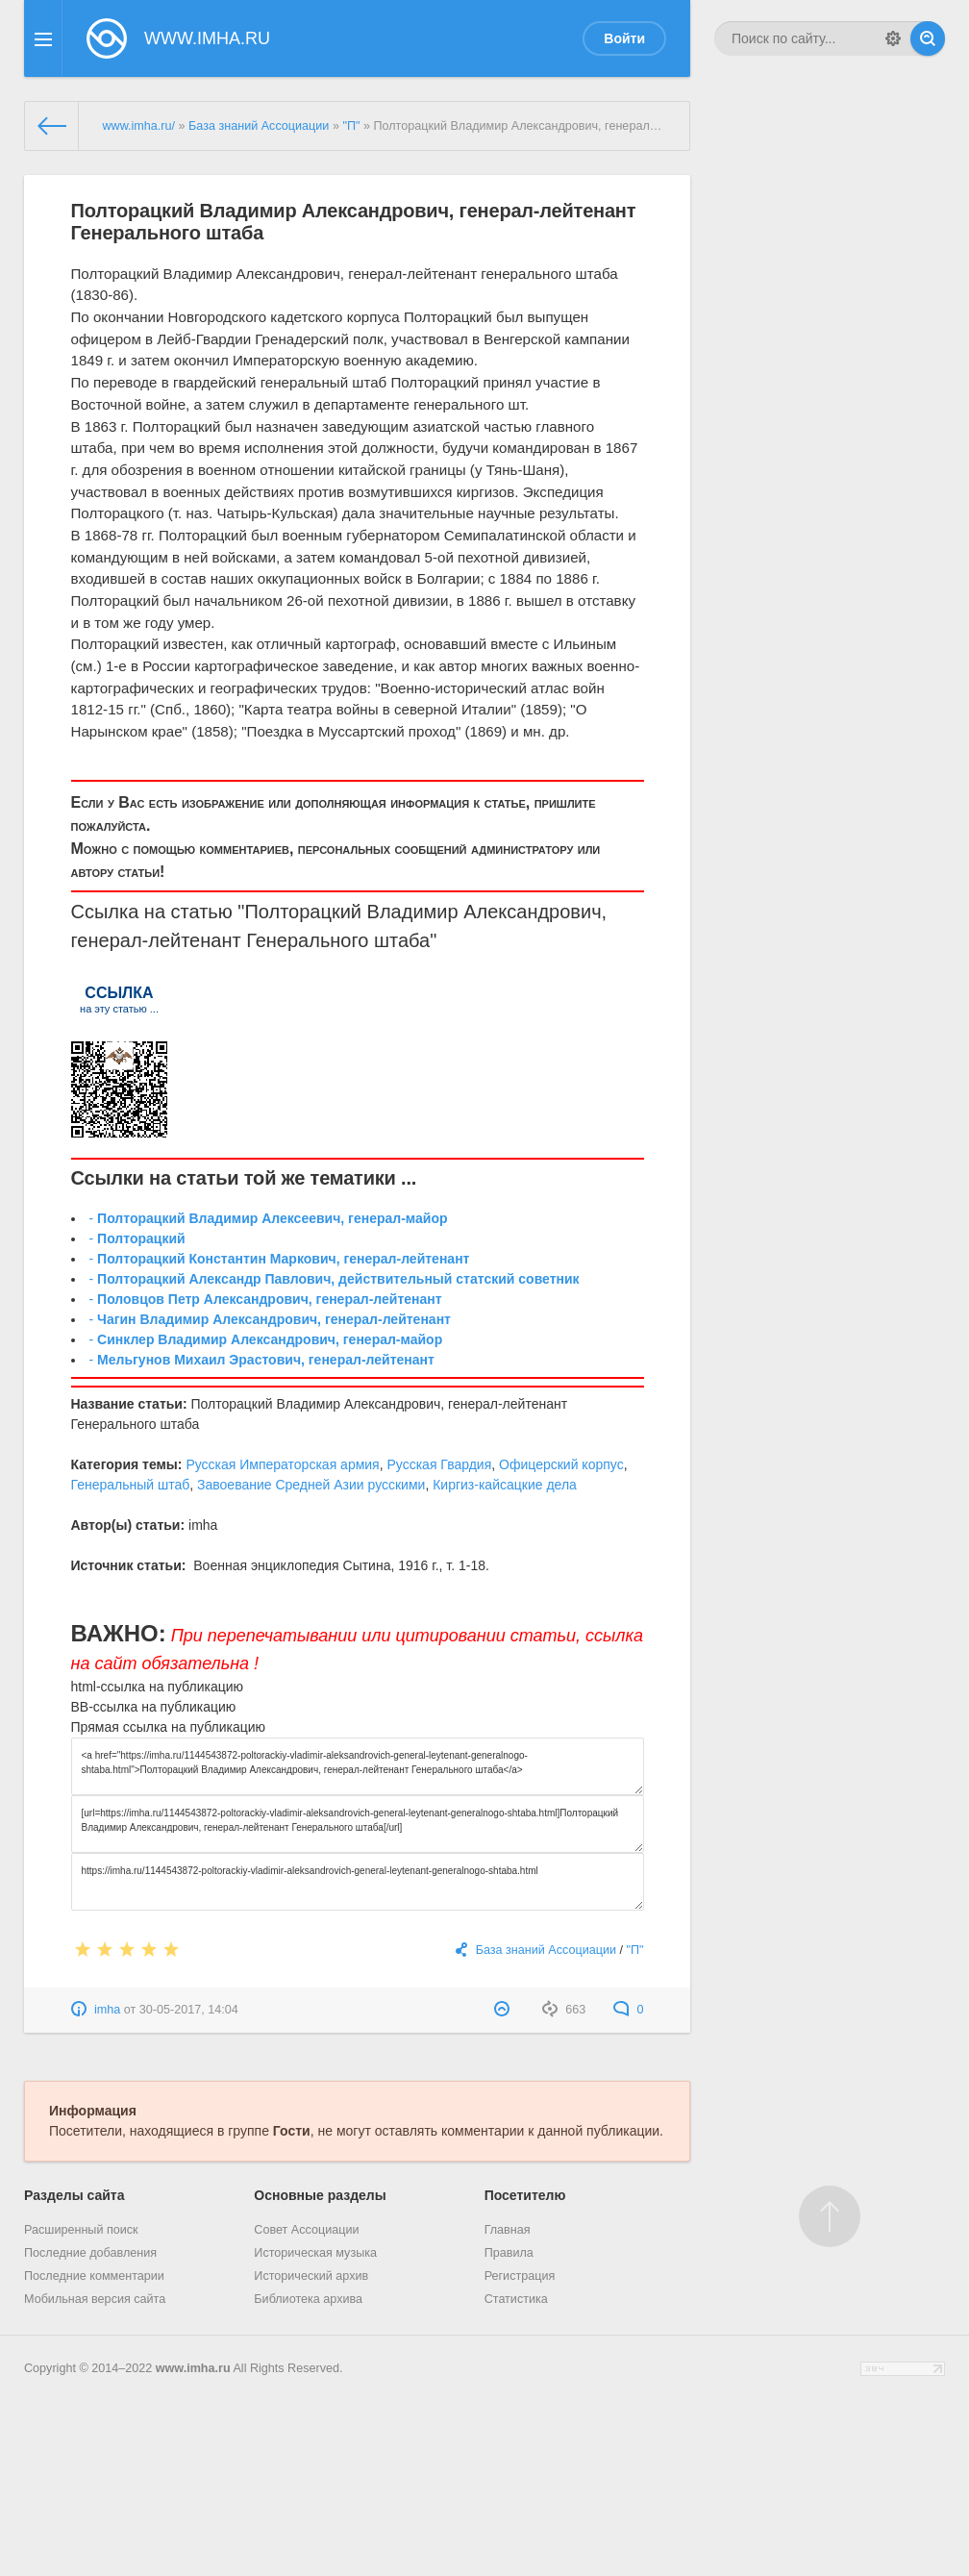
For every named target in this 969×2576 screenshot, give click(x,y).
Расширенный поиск (81, 2230)
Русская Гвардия (438, 1464)
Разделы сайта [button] (74, 2195)
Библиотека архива (308, 2299)
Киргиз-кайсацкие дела (505, 1484)
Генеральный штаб (130, 1484)
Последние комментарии (94, 2276)
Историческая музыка (315, 2253)
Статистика (516, 2299)
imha (107, 2009)
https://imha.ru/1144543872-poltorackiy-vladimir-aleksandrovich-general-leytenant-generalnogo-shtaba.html (357, 1882)
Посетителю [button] (525, 2195)
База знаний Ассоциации (258, 126)
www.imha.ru (193, 2368)
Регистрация (520, 2276)
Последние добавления (90, 2253)
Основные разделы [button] (319, 2195)
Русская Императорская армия (282, 1464)
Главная (507, 2230)
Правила (509, 2253)
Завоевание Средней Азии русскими (311, 1484)
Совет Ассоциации (306, 2230)
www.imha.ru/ (138, 126)
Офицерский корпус (561, 1464)
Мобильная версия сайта (94, 2299)
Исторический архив (311, 2276)
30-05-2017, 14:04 (188, 2009)
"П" (351, 126)
